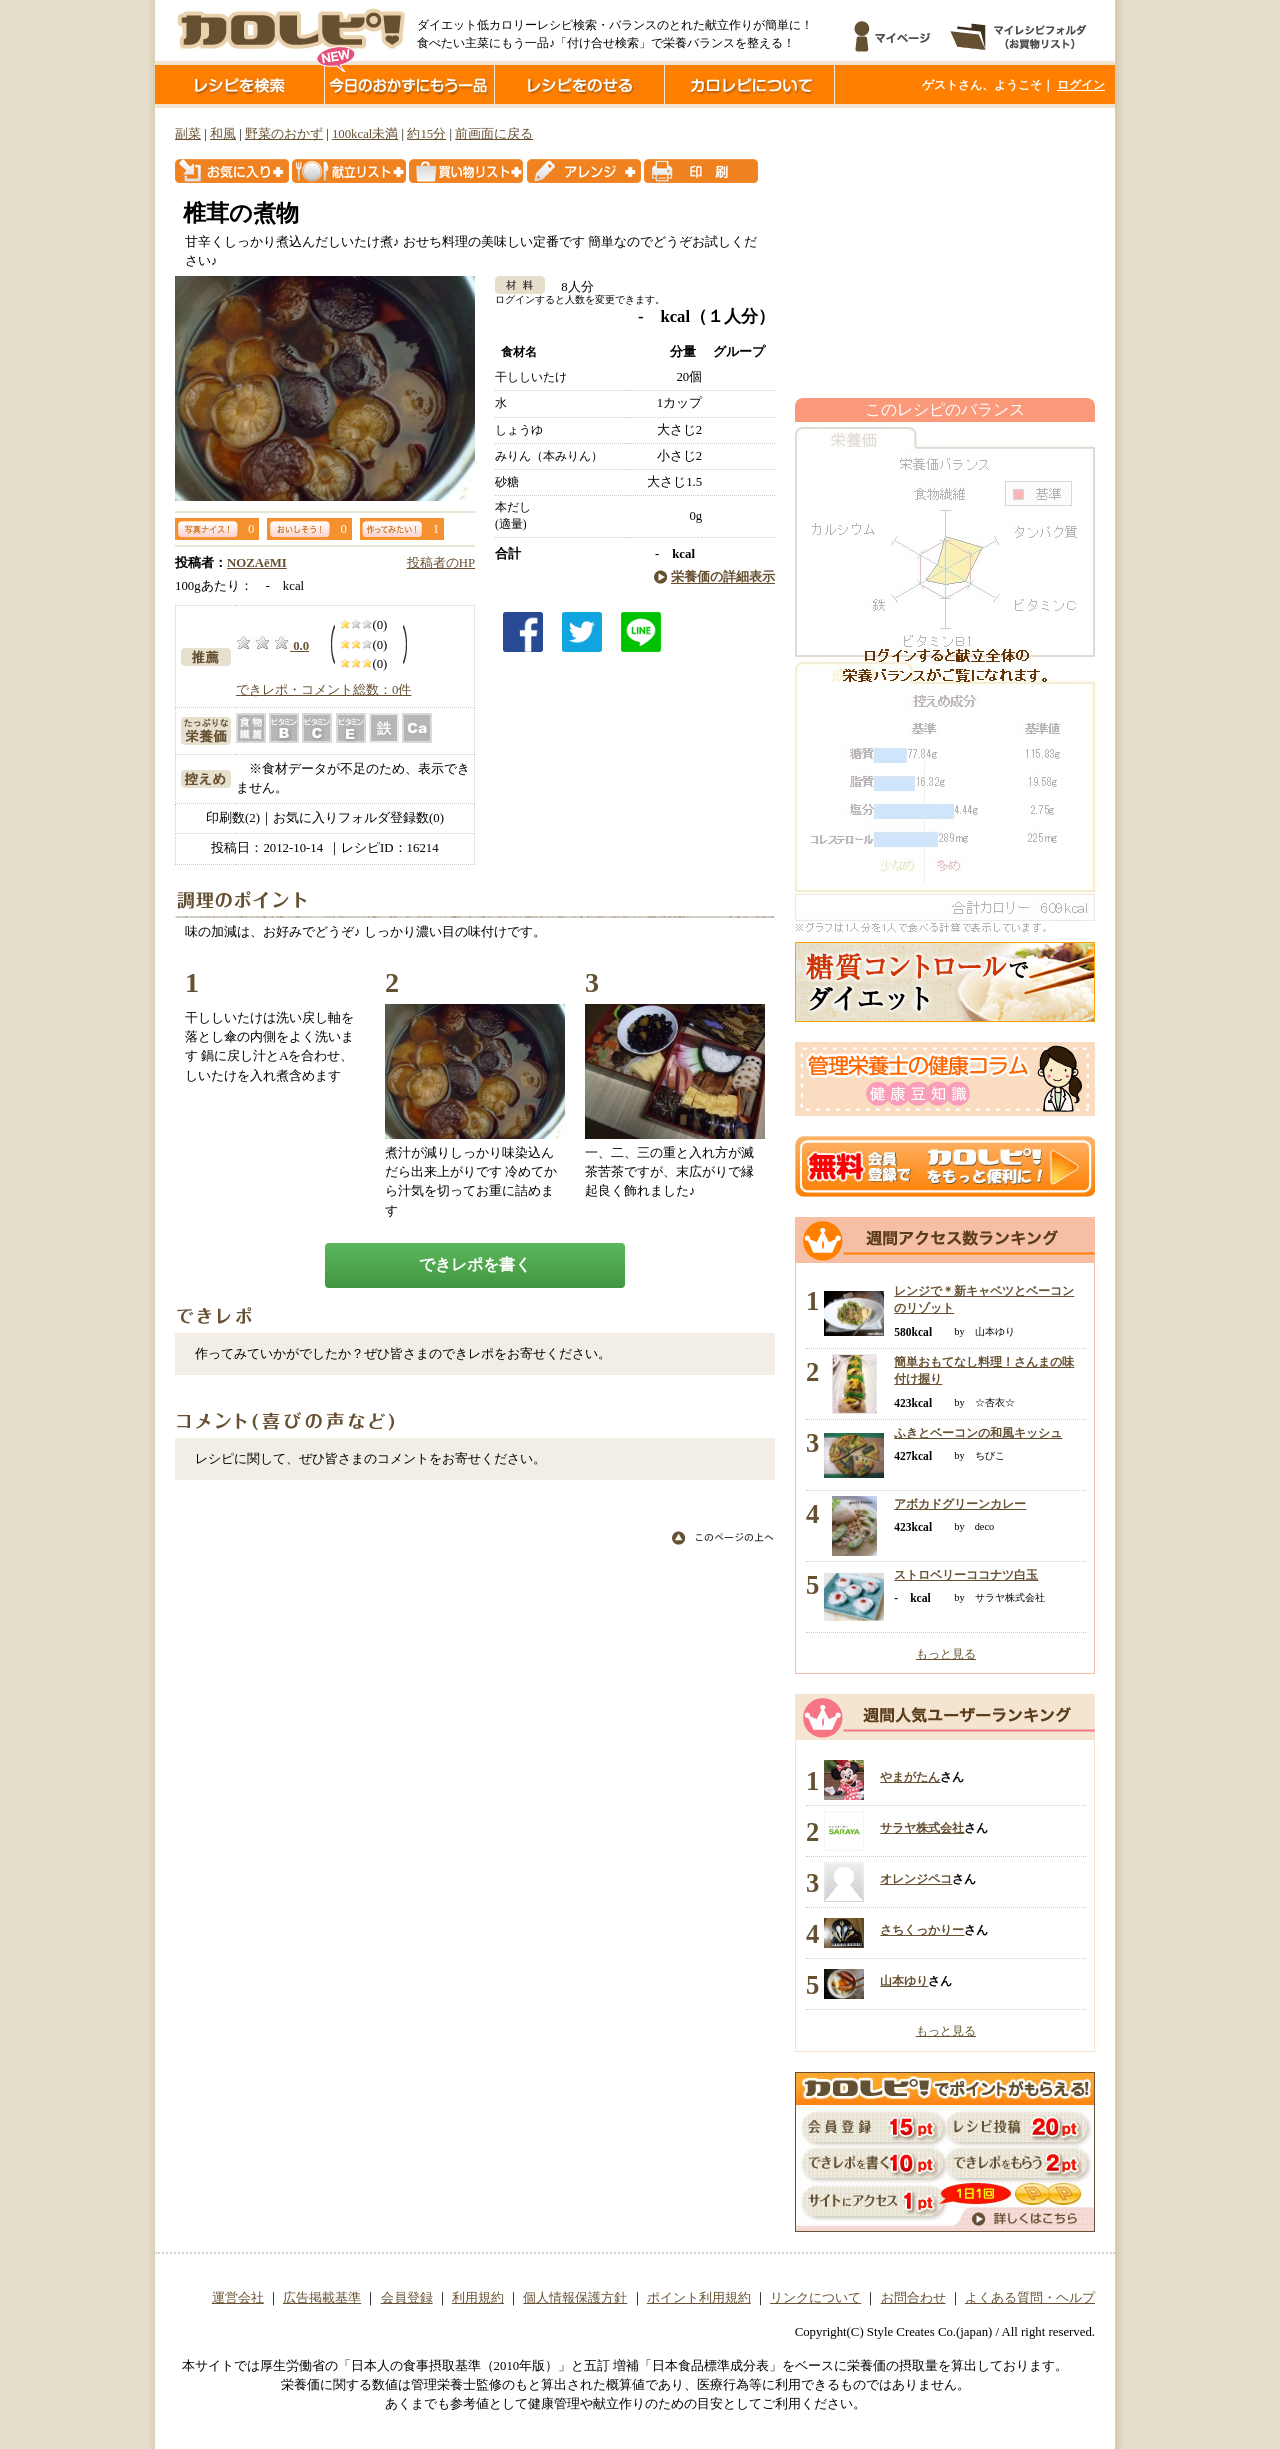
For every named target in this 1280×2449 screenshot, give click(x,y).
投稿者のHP (441, 563)
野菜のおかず (284, 134)
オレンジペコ (916, 1879)
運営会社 (238, 2298)
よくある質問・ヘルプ (1030, 2298)
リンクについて (815, 2298)
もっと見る (946, 1654)
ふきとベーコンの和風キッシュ (978, 1433)
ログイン (1081, 85)
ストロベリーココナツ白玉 (966, 1575)
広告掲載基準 (322, 2298)
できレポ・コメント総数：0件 (323, 690)
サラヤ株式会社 (922, 1828)
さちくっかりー (922, 1930)
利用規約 (478, 2298)
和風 (223, 134)
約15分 (426, 134)
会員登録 (407, 2298)
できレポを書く (475, 1264)
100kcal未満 (365, 134)
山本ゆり (904, 1981)
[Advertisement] (945, 253)
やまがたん (910, 1777)
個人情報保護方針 (575, 2298)
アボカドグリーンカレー (960, 1504)
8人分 (570, 287)
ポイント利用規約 (699, 2298)
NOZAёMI (257, 563)
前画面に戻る (494, 134)
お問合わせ (913, 2298)
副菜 (188, 134)
